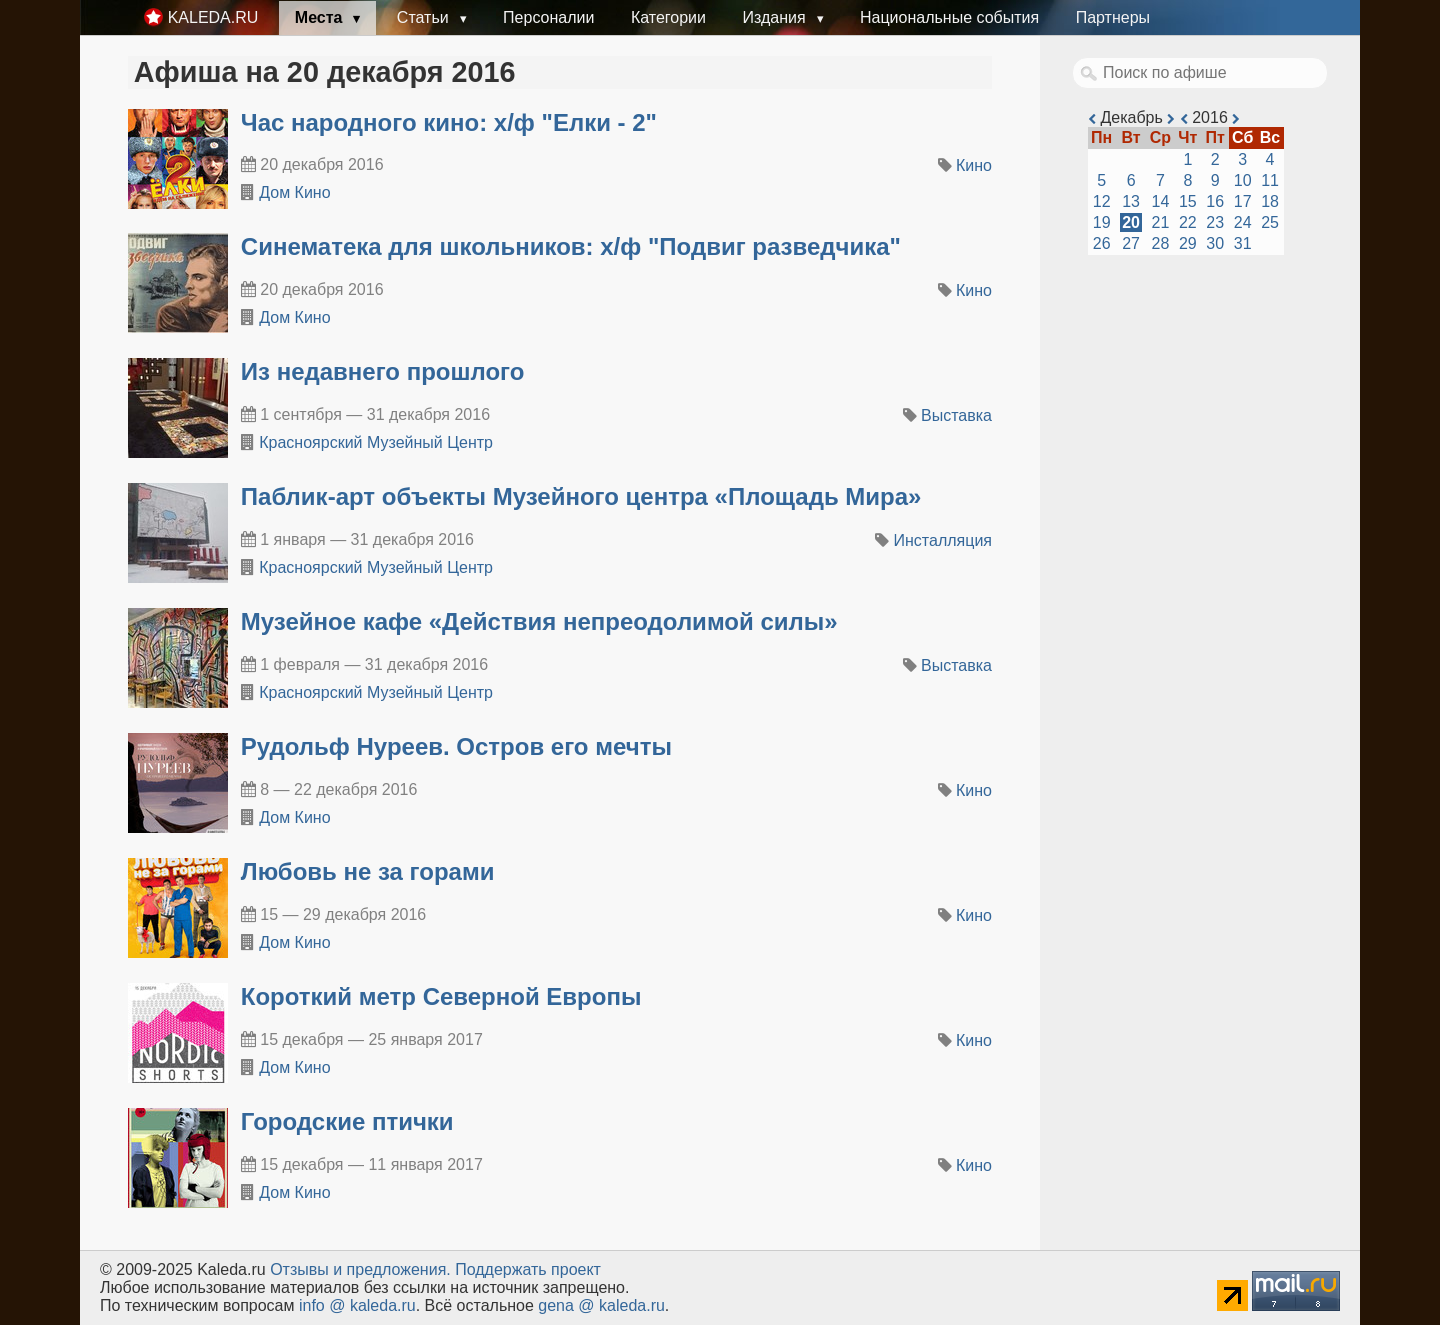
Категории (668, 17)
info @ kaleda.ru (357, 1305)
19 (1102, 222)
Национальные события (949, 17)
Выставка (956, 415)
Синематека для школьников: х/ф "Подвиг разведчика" (571, 246)
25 (1270, 222)
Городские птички (347, 1121)
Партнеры (1113, 17)
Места (321, 17)
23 (1215, 222)
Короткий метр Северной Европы (441, 996)
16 (1215, 201)
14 (1161, 201)
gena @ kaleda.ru (601, 1305)
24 (1243, 222)
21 (1161, 222)
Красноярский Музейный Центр (376, 442)
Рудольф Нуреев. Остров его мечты (456, 746)
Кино (974, 165)
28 (1161, 243)
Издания (776, 17)
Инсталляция (943, 540)
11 (1270, 180)
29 (1188, 243)
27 (1131, 243)
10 (1243, 180)
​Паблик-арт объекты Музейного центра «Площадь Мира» (581, 496)
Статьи (425, 17)
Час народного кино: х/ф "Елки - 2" (449, 122)
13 (1131, 201)
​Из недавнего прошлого (383, 371)
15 (1188, 201)
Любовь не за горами (368, 871)
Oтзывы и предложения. (360, 1269)
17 (1243, 201)
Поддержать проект (528, 1269)
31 (1243, 243)
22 (1188, 222)
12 (1102, 201)
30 (1215, 243)
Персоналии (548, 17)
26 (1102, 243)
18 (1270, 201)
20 (1131, 222)
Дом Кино (294, 192)
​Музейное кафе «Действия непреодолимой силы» (539, 621)
